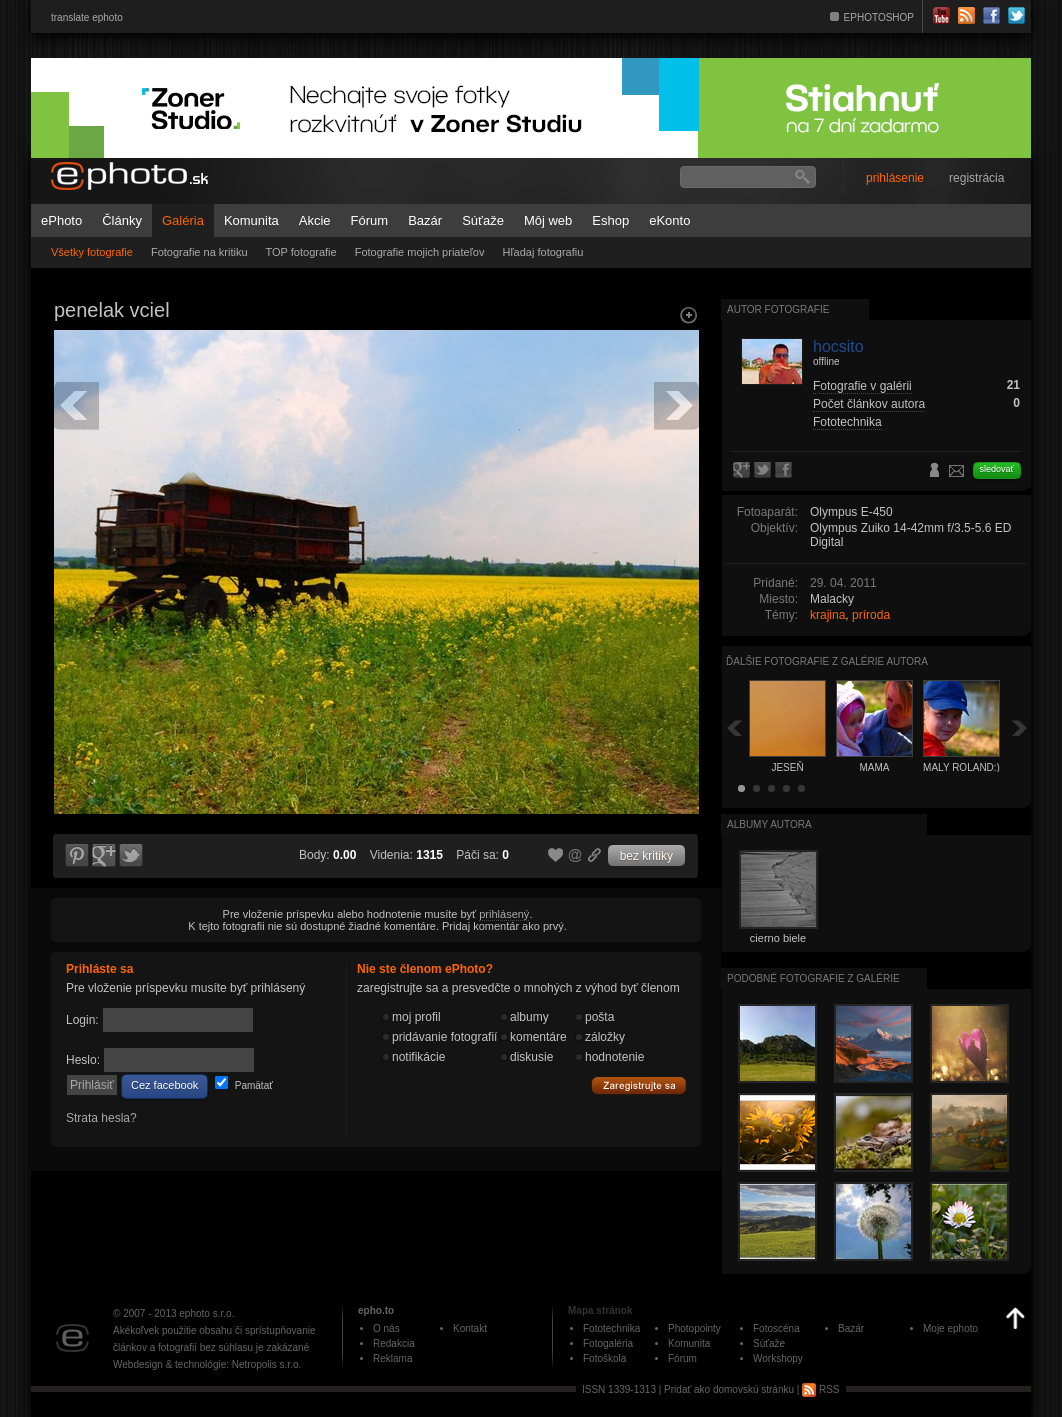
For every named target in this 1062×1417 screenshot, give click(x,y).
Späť (734, 727)
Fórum (370, 220)
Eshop (610, 220)
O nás (386, 1328)
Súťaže (483, 220)
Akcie (315, 220)
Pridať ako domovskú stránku (729, 1389)
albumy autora (769, 824)
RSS (820, 1389)
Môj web (548, 220)
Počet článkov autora (869, 404)
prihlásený (504, 914)
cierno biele (778, 938)
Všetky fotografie (92, 252)
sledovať (997, 469)
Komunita (251, 220)
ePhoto (61, 220)
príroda (871, 615)
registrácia (976, 178)
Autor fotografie (778, 309)
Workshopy (778, 1358)
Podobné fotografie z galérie (813, 978)
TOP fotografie (301, 252)
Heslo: (83, 1060)
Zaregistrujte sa (639, 1086)
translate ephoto (87, 17)
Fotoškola (604, 1358)
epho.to (376, 1310)
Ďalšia (1020, 727)
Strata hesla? (101, 1118)
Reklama (392, 1358)
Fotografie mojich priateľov (420, 252)
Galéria (183, 220)
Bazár (425, 220)
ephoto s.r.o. (206, 1313)
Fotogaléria (608, 1343)
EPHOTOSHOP (879, 17)
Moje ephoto (950, 1328)
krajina (827, 615)
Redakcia (394, 1343)
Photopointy (694, 1328)
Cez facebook (164, 1085)
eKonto (669, 220)
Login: (82, 1020)
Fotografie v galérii (862, 386)
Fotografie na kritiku (199, 252)
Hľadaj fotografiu (542, 252)
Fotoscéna (776, 1328)
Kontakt (470, 1328)
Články (122, 220)
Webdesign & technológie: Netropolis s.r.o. (207, 1364)
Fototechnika (847, 422)
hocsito (838, 346)
